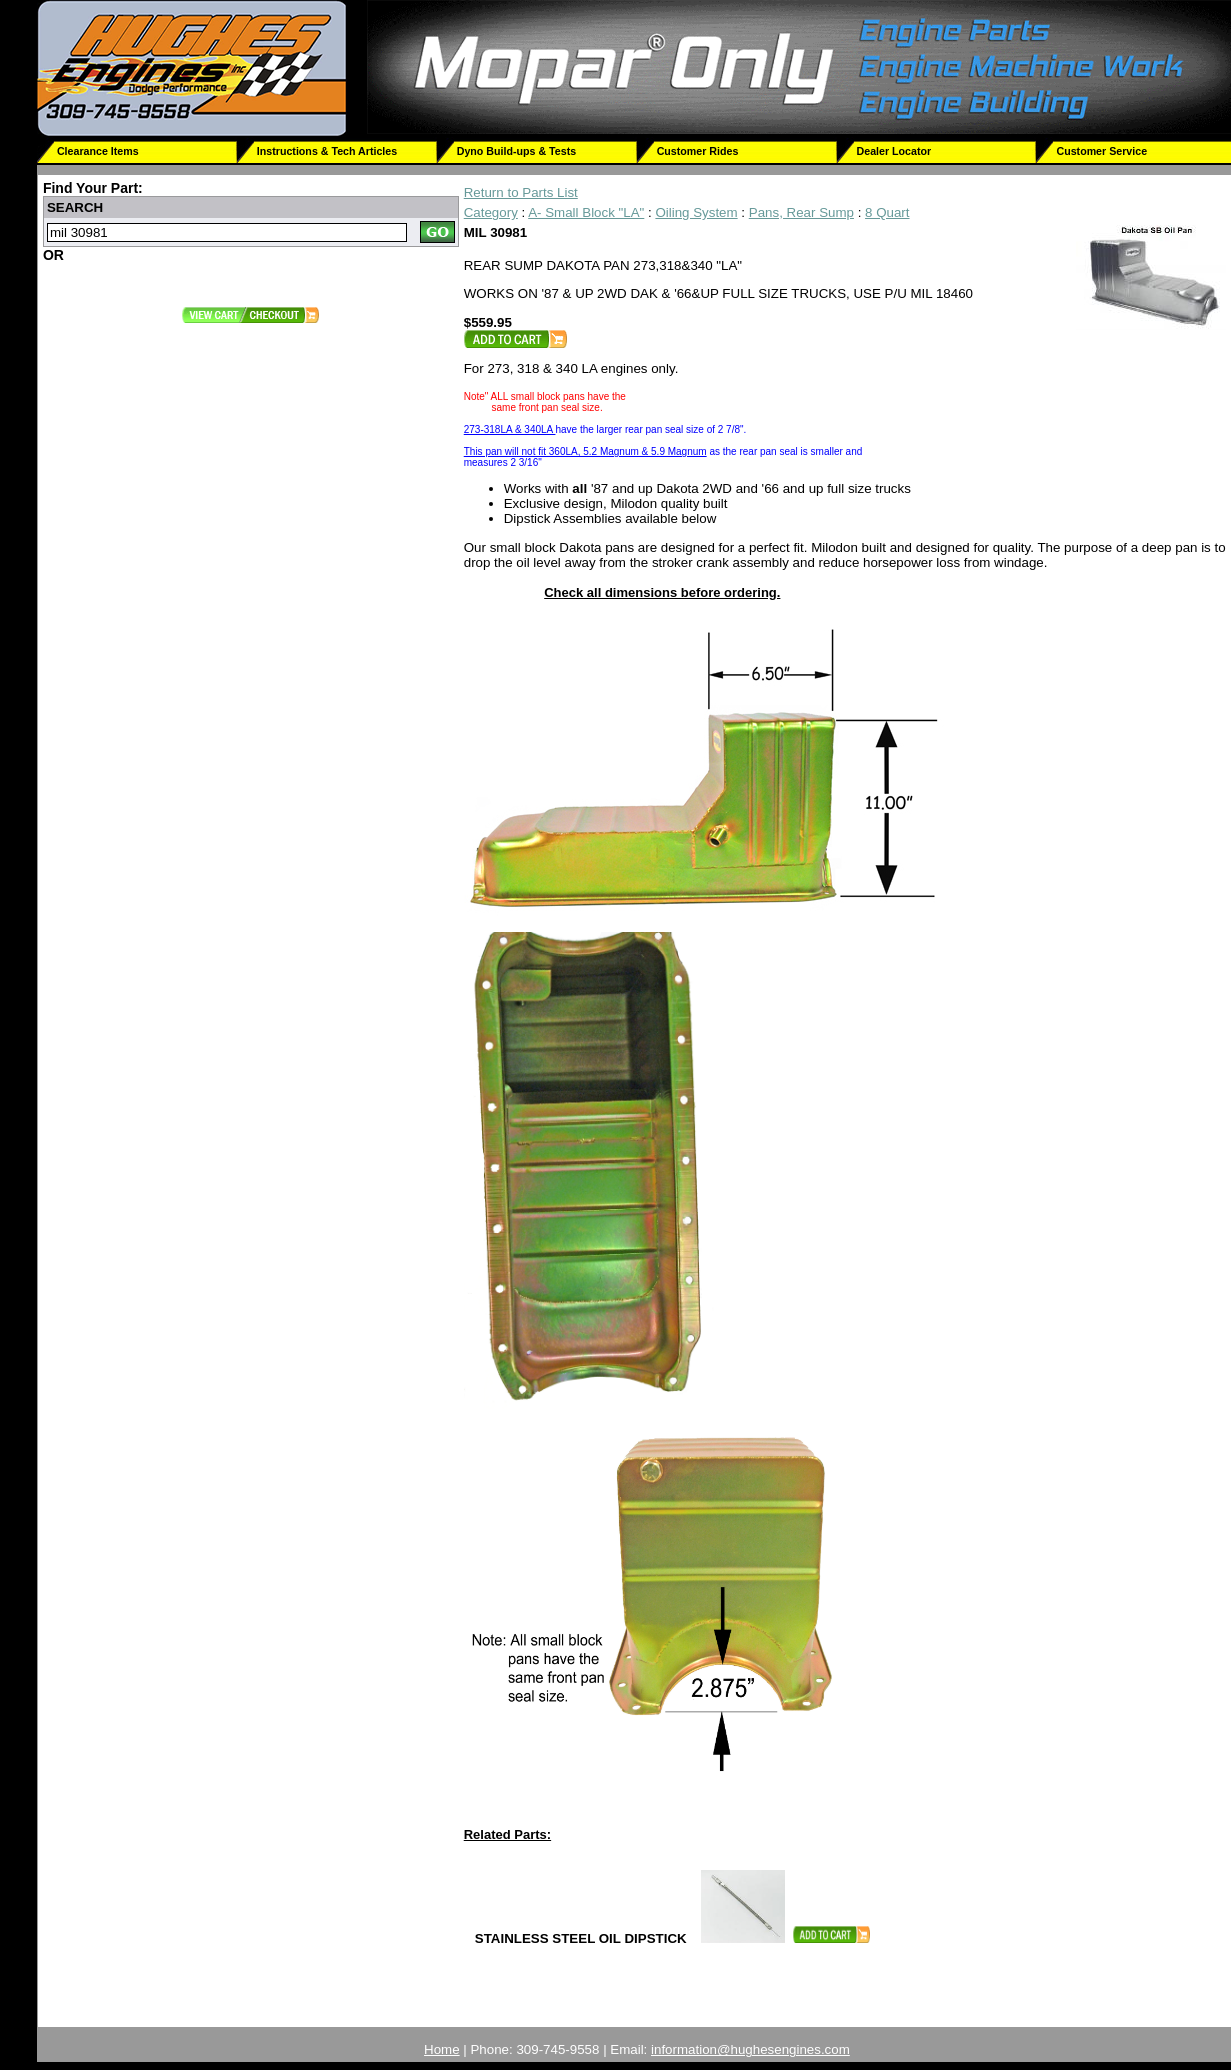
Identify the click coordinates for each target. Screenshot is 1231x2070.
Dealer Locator (894, 151)
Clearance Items (98, 151)
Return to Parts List (521, 192)
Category (491, 212)
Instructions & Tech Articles (327, 151)
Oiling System (696, 212)
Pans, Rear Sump (801, 212)
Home (442, 2049)
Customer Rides (698, 151)
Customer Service (1101, 151)
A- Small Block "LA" (586, 212)
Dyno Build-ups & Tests (516, 151)
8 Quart (887, 212)
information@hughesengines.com (750, 2049)
